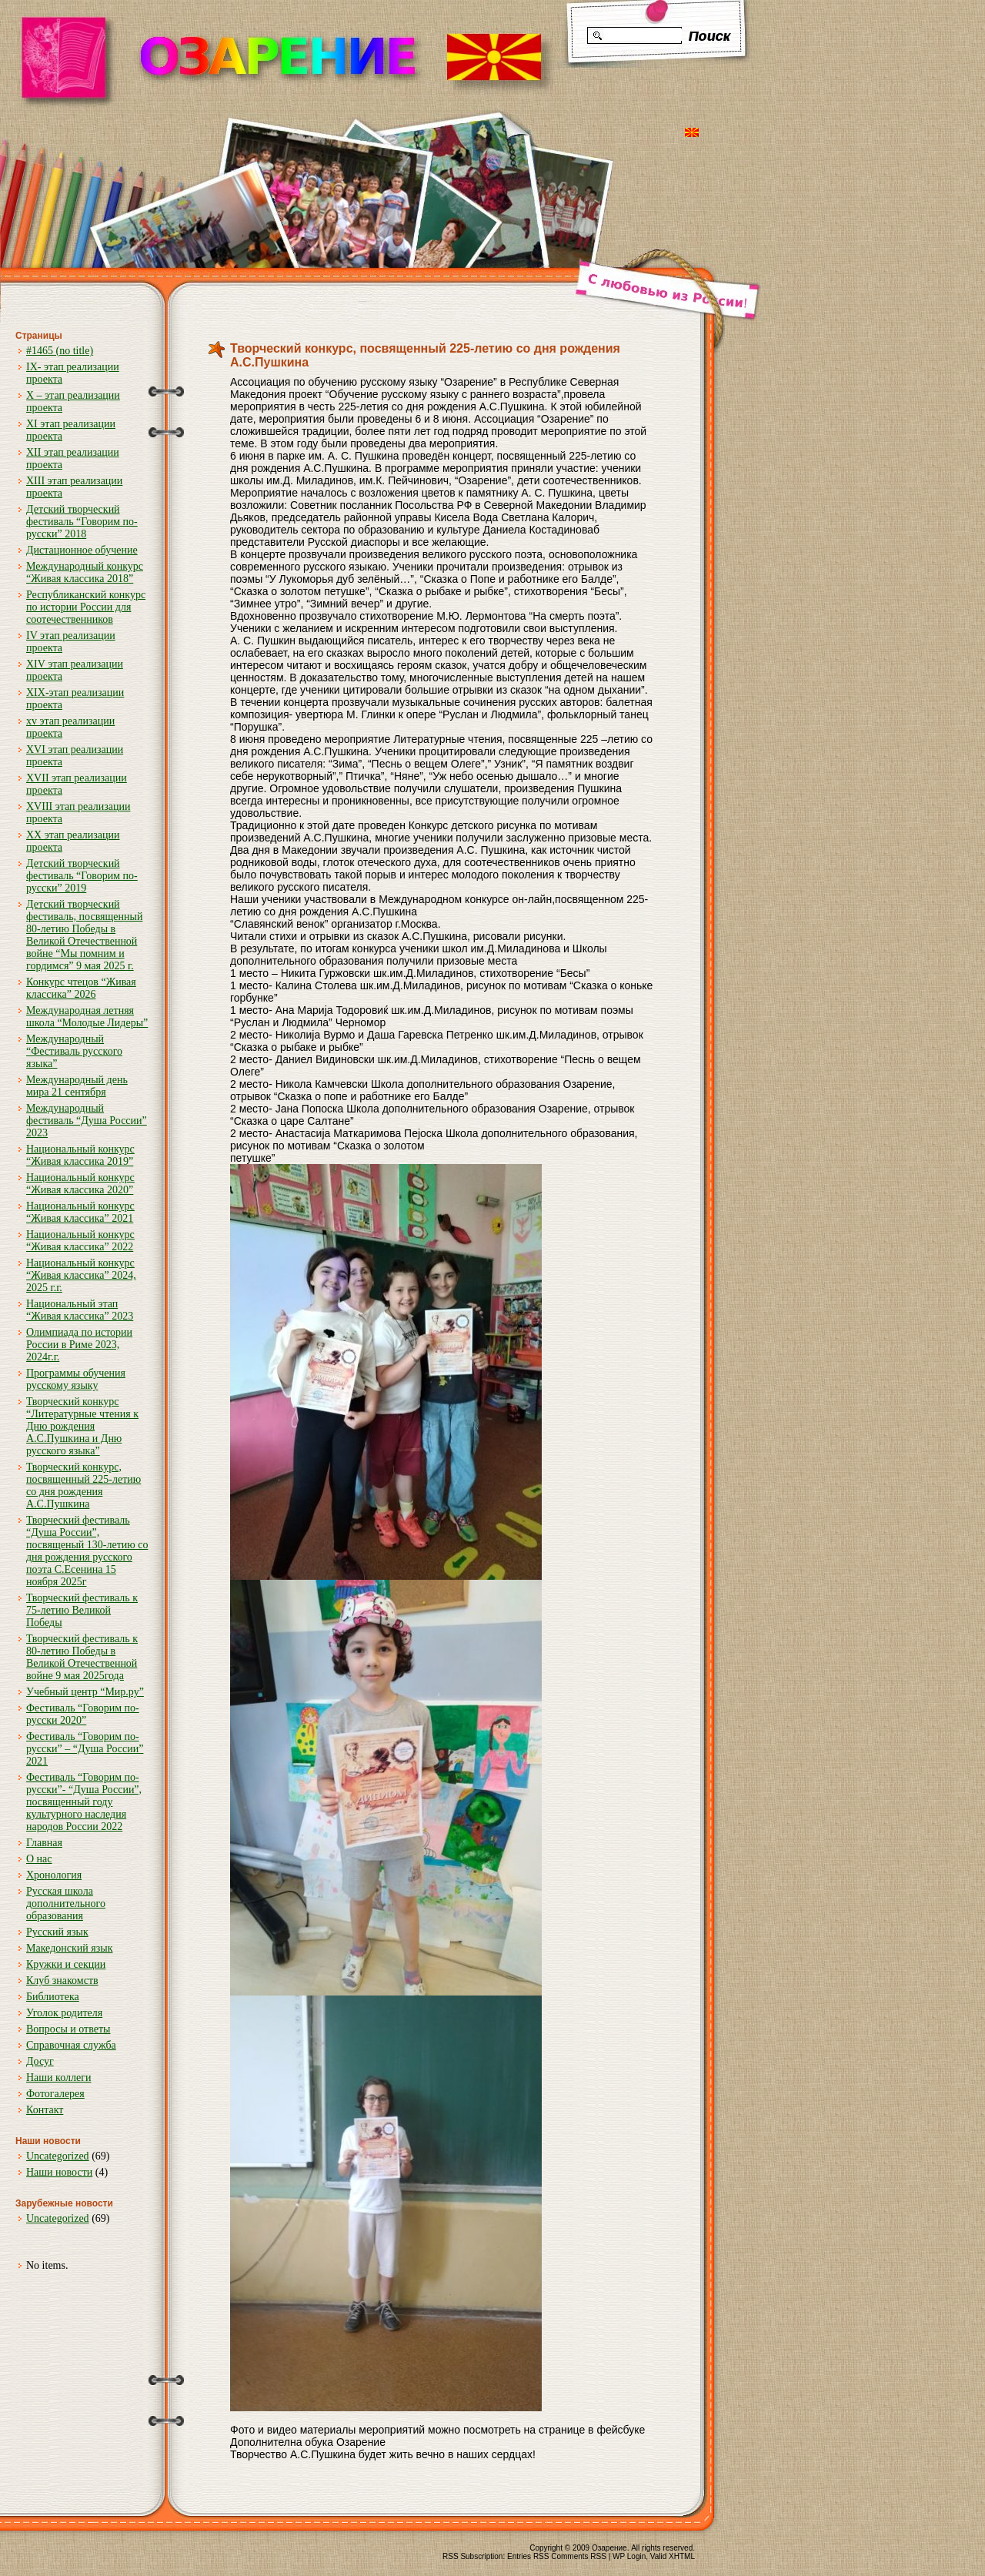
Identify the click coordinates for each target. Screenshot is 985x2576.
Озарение (609, 2548)
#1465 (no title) (59, 350)
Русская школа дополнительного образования (65, 1903)
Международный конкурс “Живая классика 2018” (84, 572)
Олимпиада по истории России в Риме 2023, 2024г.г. (79, 1344)
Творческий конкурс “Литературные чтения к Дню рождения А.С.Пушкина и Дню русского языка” (82, 1426)
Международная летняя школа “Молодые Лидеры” (87, 1017)
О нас (39, 1859)
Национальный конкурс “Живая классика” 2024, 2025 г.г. (81, 1275)
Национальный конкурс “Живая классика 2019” (80, 1155)
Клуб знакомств (62, 1980)
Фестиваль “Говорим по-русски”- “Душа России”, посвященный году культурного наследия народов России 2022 (84, 1801)
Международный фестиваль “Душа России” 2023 (86, 1120)
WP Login (629, 2556)
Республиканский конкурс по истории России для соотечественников (85, 607)
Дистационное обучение (82, 550)
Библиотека (52, 1996)
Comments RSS (578, 2556)
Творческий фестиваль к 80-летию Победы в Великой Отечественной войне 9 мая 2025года (82, 1657)
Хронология (54, 1875)
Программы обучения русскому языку (75, 1379)
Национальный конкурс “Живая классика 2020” (80, 1184)
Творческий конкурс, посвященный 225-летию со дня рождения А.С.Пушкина (83, 1485)
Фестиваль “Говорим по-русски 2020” (82, 1714)
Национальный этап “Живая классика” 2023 (79, 1310)
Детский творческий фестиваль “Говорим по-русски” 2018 (82, 521)
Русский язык (57, 1932)
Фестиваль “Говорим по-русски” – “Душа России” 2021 (84, 1749)
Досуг (40, 2061)
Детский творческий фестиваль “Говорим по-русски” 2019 (82, 876)
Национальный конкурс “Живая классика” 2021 (80, 1212)
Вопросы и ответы (68, 2029)
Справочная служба (71, 2045)
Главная (44, 1842)
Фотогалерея (55, 2093)
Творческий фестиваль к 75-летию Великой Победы (82, 1610)
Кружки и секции (65, 1964)
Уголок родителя (64, 2013)
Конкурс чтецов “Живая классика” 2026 (81, 988)
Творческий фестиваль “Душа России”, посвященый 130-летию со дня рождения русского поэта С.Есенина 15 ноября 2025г (87, 1550)
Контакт (44, 2110)
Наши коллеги (58, 2077)
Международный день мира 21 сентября (77, 1086)
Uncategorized (57, 2156)
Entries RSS (528, 2556)
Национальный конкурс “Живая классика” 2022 (80, 1241)
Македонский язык (69, 1948)
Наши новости (59, 2172)
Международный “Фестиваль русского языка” (74, 1051)
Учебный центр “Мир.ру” (85, 1692)
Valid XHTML (672, 2556)
